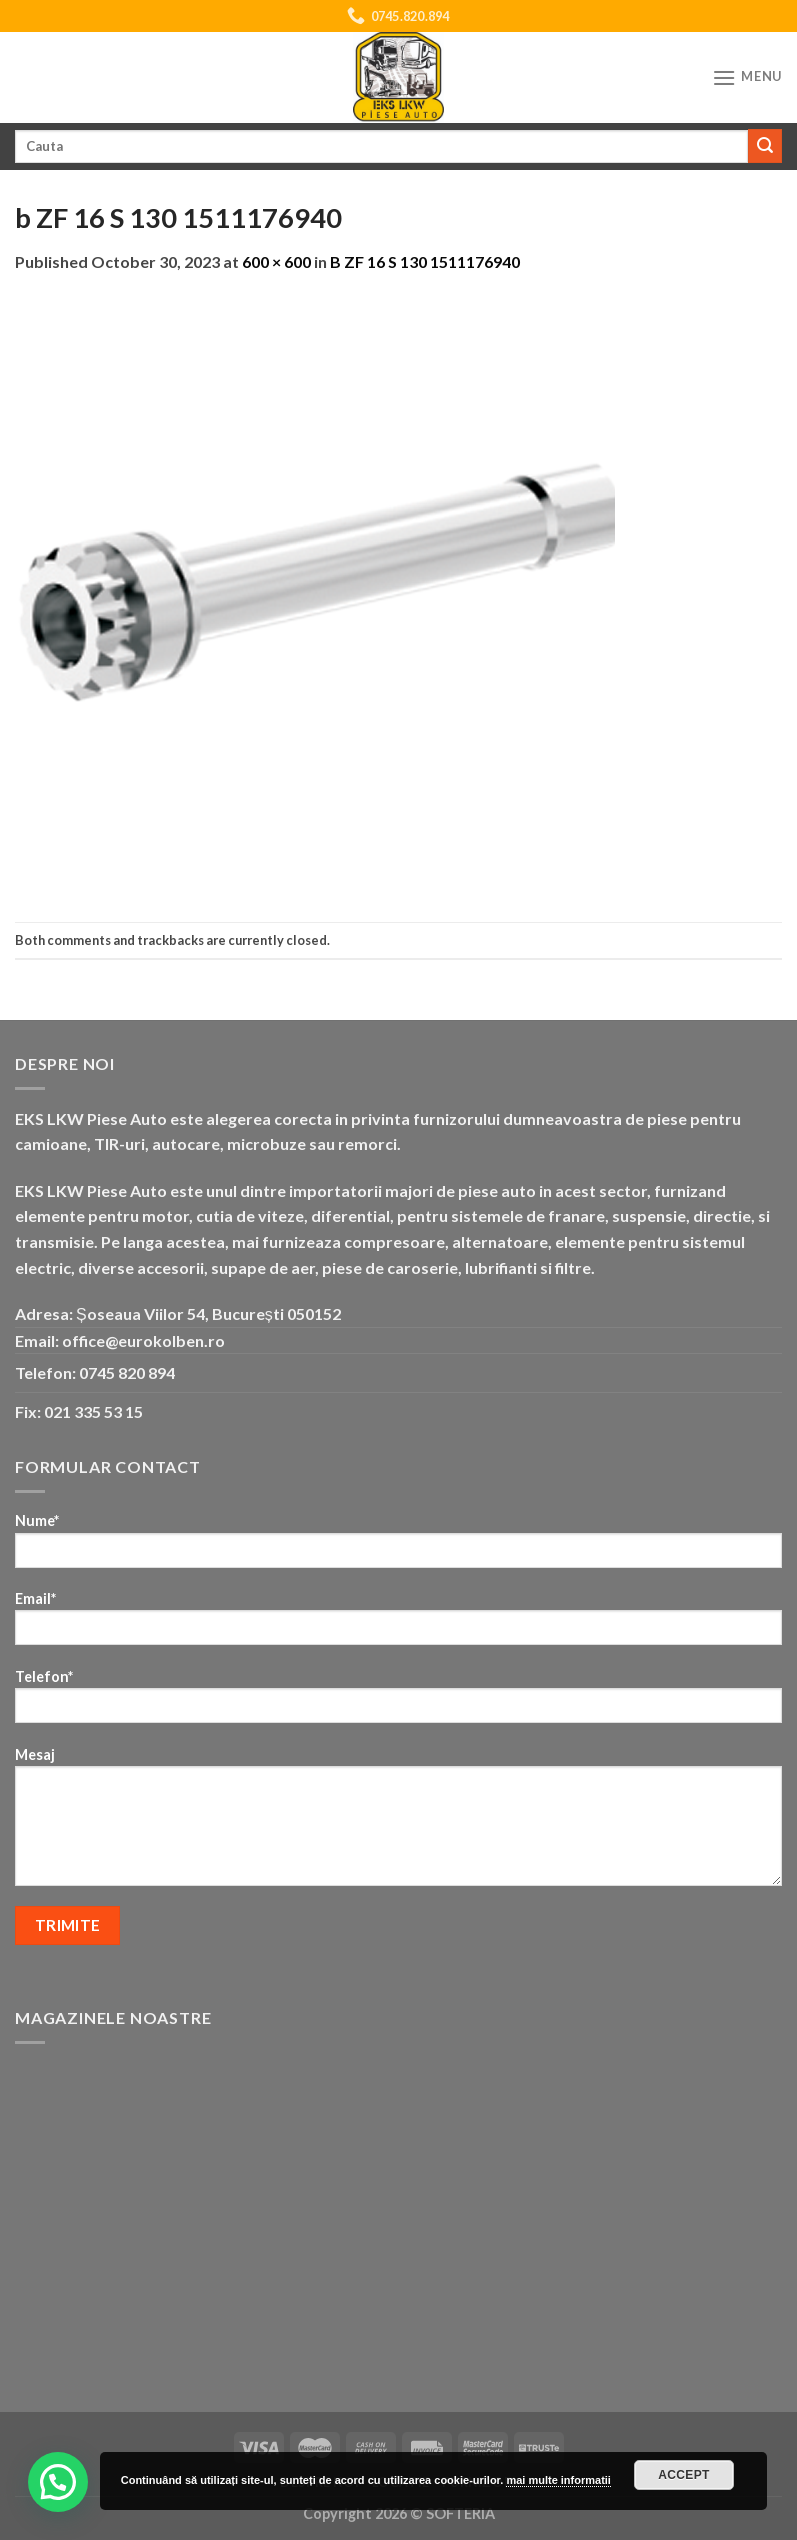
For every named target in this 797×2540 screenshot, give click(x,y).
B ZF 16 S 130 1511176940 (425, 261)
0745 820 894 (127, 1372)
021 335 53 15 (93, 1411)
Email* (398, 1624)
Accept (684, 2475)
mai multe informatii (558, 2480)
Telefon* (398, 1702)
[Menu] (747, 77)
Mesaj (398, 1823)
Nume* (398, 1546)
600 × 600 (276, 261)
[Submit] (765, 146)
